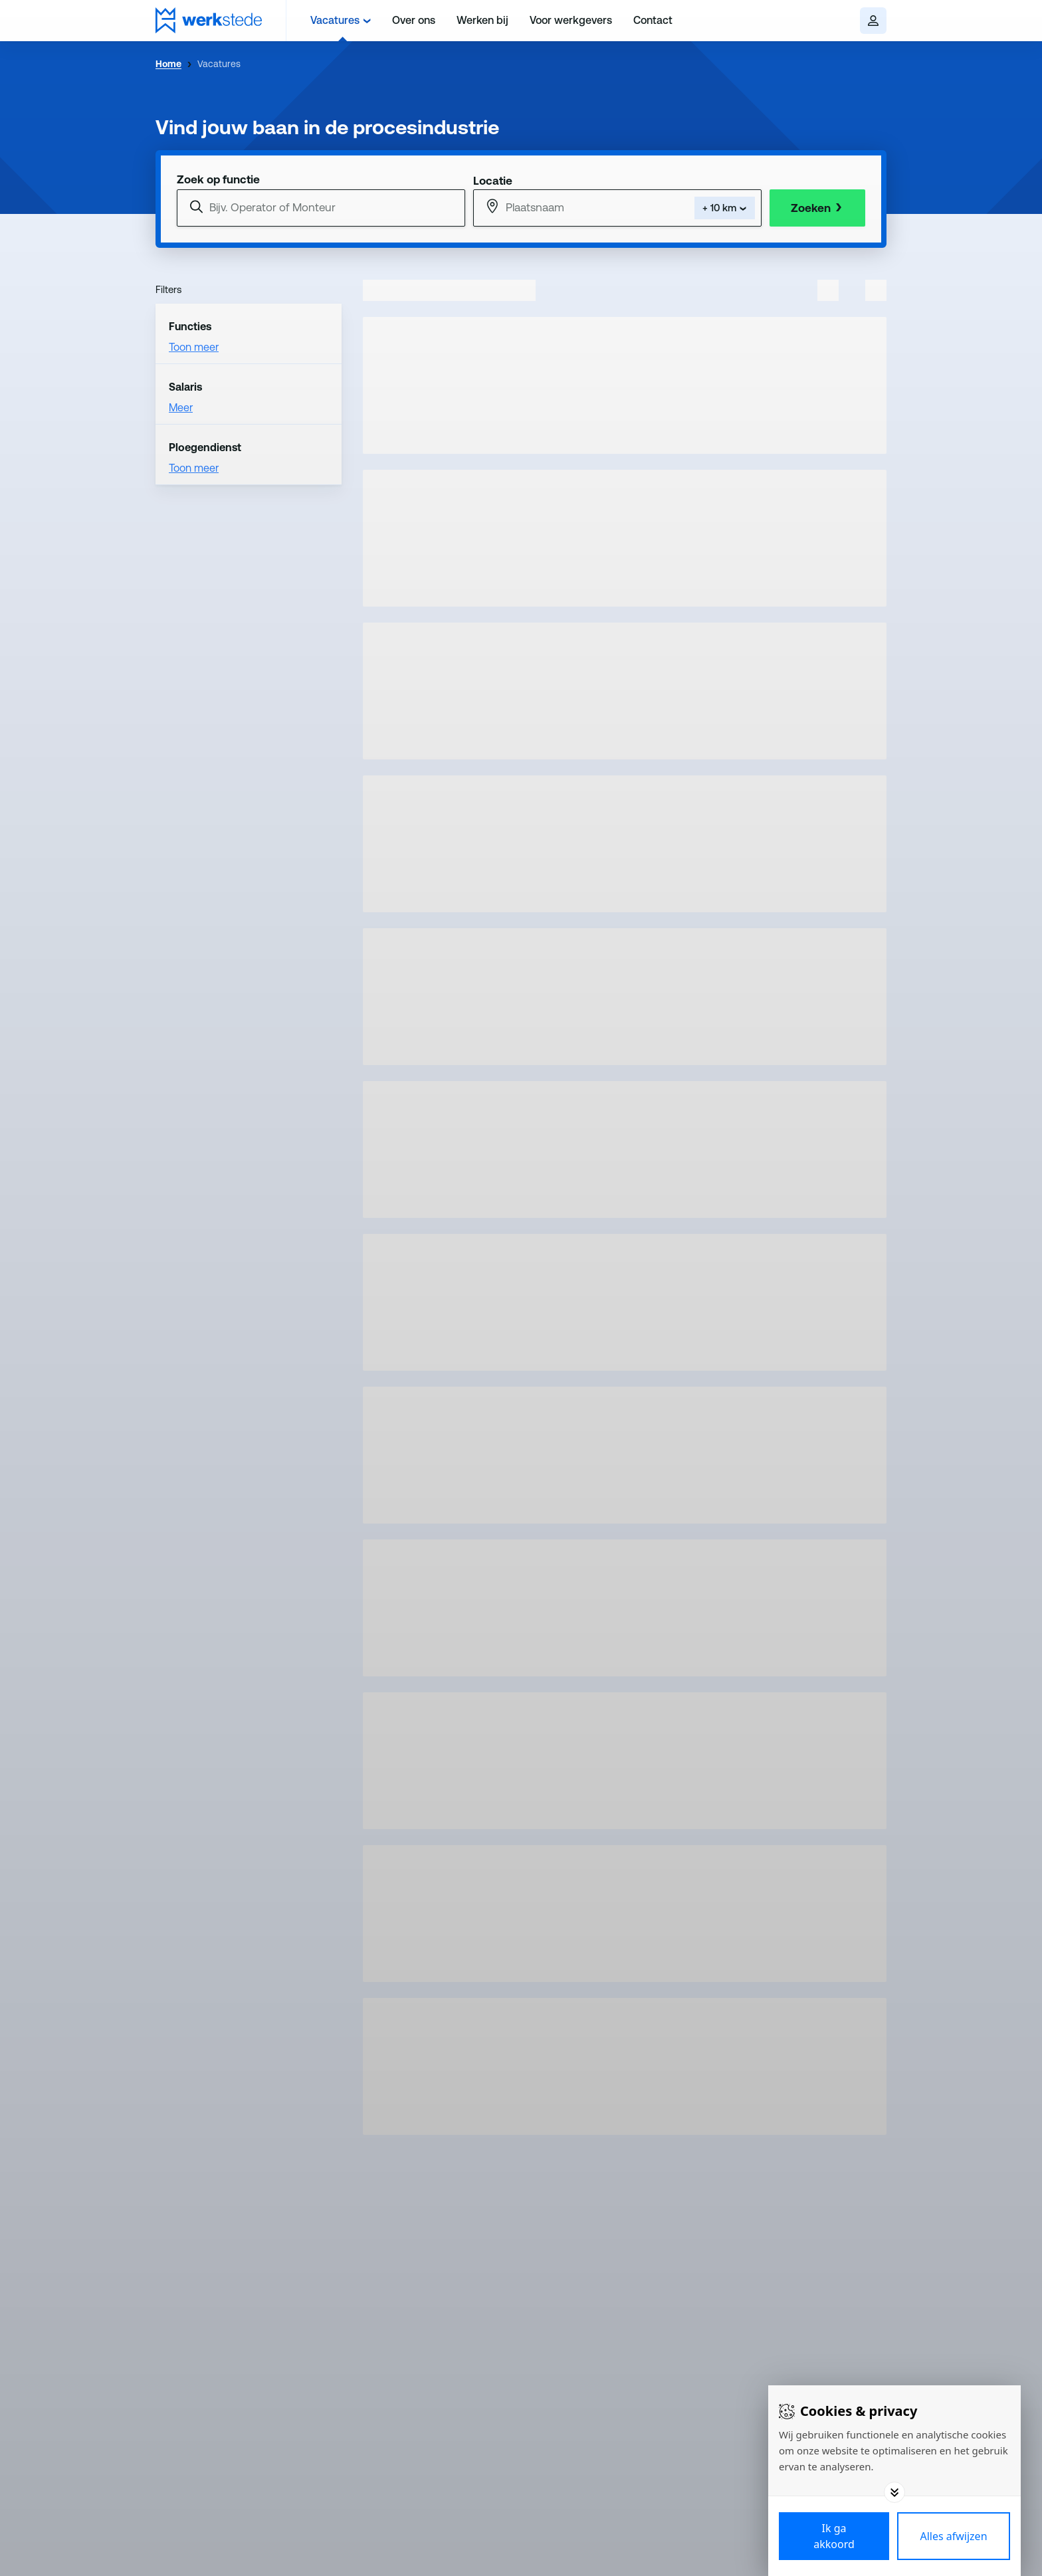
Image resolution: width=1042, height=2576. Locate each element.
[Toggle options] (894, 2492)
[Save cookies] (834, 2536)
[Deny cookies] (953, 2536)
